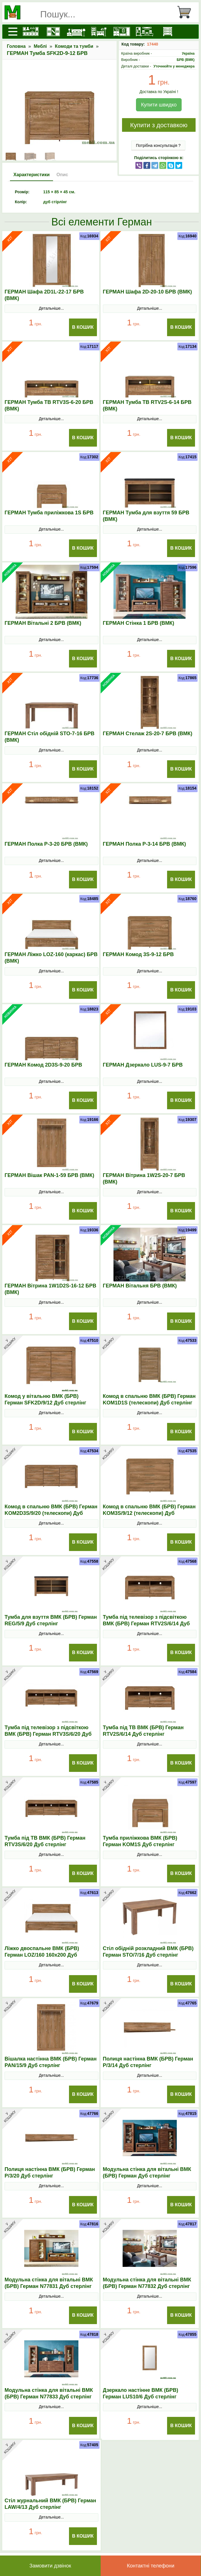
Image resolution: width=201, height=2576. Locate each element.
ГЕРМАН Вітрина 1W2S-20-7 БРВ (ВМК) (144, 1178)
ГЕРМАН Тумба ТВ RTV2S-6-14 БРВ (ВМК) (147, 405)
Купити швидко (158, 105)
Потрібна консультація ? (158, 145)
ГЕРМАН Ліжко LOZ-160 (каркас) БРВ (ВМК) (51, 958)
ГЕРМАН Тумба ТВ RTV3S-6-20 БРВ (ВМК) (49, 405)
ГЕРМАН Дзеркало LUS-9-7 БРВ (143, 1065)
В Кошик (83, 327)
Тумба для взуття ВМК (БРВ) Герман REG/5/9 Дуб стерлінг (51, 1620)
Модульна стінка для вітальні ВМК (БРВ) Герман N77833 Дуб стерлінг (49, 2393)
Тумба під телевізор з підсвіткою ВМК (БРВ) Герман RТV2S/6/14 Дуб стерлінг (146, 1623)
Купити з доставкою (158, 125)
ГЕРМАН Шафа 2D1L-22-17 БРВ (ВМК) (44, 295)
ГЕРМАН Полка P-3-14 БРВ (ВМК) (144, 844)
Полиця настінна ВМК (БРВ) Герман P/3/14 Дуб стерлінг (148, 2062)
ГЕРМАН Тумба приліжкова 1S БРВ (49, 512)
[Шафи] (51, 31)
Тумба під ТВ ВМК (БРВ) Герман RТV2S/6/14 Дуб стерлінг (143, 1731)
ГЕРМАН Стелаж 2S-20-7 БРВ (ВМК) (147, 733)
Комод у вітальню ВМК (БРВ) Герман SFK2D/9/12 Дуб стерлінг (45, 1399)
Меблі (40, 46)
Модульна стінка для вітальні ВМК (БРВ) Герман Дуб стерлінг (147, 2172)
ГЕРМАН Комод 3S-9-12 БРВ (138, 954)
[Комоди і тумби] (165, 31)
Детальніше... (51, 308)
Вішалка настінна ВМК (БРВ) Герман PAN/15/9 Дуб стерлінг (51, 2062)
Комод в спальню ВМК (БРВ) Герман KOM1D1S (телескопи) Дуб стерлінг (149, 1399)
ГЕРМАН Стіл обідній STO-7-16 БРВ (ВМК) (49, 737)
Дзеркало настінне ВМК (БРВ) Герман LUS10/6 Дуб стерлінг (140, 2393)
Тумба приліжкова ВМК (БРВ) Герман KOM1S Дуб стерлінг (140, 1841)
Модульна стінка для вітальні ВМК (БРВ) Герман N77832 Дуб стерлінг (147, 2283)
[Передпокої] (120, 31)
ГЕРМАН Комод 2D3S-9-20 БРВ (43, 1065)
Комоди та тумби (74, 46)
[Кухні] (28, 31)
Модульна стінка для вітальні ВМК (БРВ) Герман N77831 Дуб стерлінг (49, 2283)
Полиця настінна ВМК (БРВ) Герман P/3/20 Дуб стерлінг (50, 2172)
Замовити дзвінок (50, 2566)
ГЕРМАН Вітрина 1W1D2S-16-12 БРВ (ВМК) (50, 1289)
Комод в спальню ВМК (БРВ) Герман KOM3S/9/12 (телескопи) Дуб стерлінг (149, 1513)
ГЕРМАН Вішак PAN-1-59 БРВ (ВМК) (49, 1175)
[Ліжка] (74, 31)
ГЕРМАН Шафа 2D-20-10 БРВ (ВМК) (147, 292)
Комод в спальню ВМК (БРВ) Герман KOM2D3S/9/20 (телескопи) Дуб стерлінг (51, 1513)
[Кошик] (186, 12)
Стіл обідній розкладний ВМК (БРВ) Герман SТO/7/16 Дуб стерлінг (148, 1952)
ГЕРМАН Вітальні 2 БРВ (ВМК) (43, 623)
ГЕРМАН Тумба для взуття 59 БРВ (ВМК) (146, 516)
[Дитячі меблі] (97, 31)
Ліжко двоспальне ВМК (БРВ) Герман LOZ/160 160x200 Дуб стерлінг (42, 1955)
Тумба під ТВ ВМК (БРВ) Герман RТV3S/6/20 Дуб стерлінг (45, 1841)
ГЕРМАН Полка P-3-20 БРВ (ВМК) (46, 844)
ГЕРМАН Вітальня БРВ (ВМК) (140, 1286)
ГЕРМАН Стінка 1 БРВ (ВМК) (138, 623)
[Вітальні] (142, 31)
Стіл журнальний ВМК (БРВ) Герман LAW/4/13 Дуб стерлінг (50, 2504)
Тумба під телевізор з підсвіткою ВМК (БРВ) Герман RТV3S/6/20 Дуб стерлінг (48, 1734)
